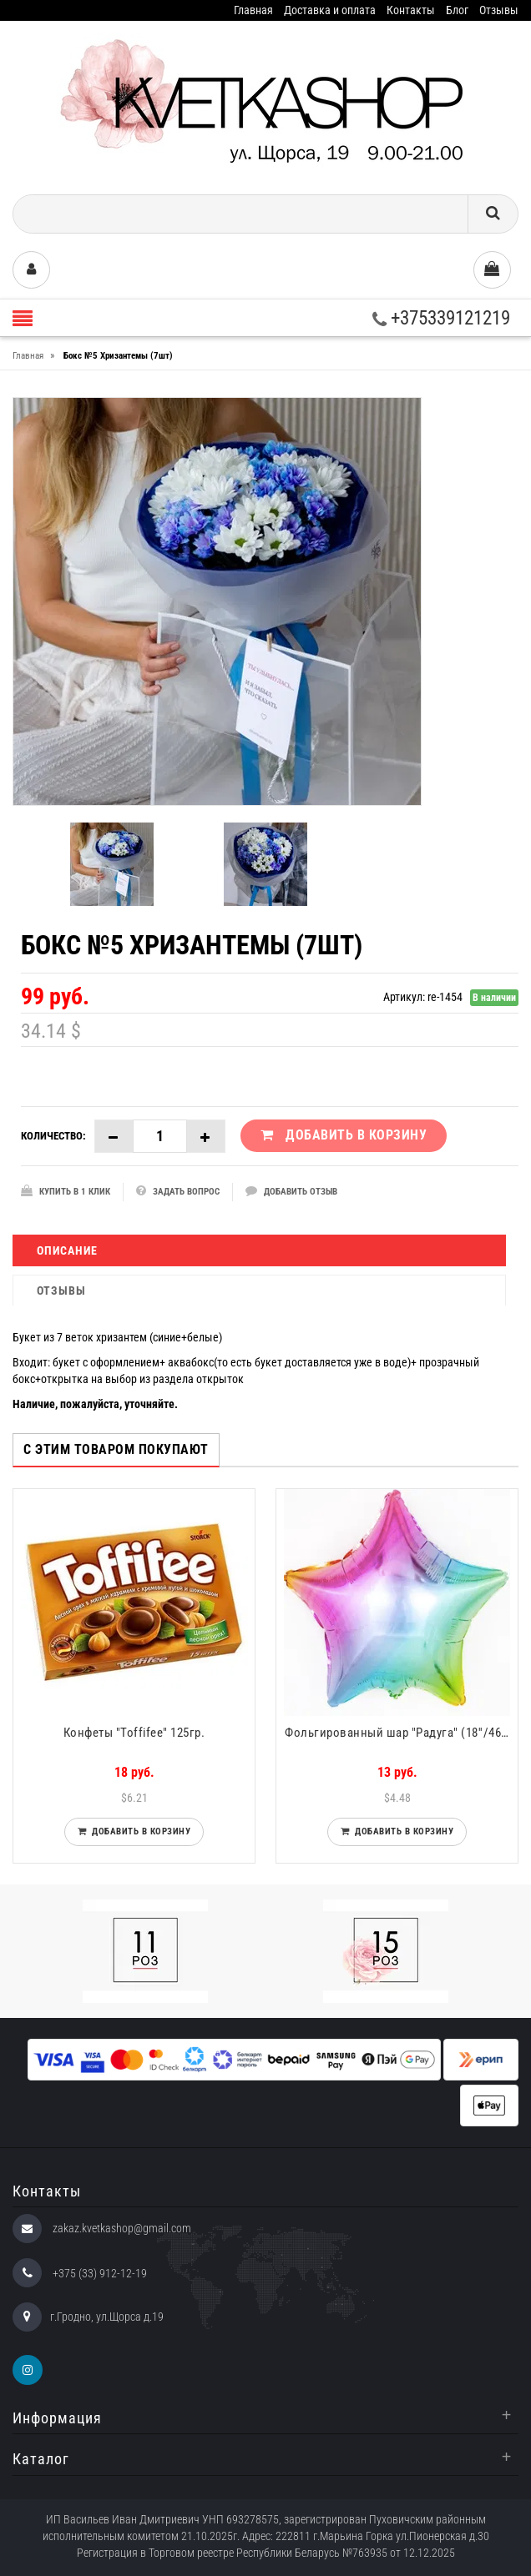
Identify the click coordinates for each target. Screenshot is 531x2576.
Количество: (53, 1136)
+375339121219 (441, 318)
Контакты (411, 10)
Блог (457, 10)
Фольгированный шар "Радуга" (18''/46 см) (401, 1732)
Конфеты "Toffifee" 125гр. (134, 1732)
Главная (253, 10)
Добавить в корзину (138, 1831)
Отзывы (498, 10)
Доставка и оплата (330, 10)
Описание (67, 1250)
